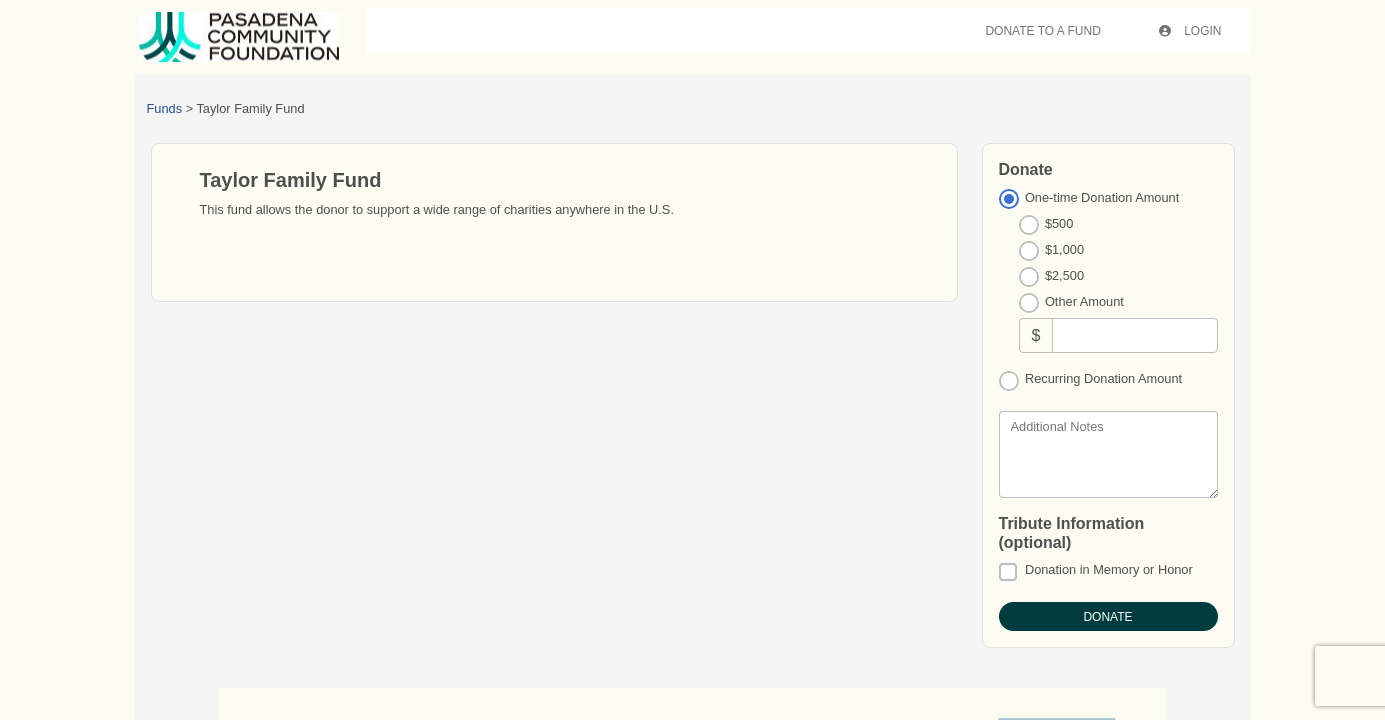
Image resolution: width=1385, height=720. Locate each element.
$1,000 (1064, 249)
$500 (1059, 223)
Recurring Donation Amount (1103, 378)
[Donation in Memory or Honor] (1008, 572)
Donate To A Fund (1042, 31)
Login (1190, 31)
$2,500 (1064, 275)
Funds (165, 108)
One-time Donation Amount (1102, 197)
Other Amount (1084, 301)
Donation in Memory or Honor (1109, 569)
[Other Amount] (1134, 335)
